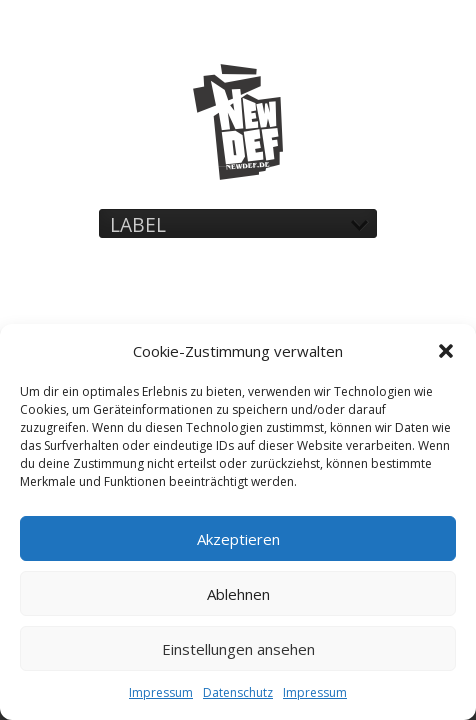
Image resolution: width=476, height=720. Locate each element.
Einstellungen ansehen (238, 649)
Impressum (161, 692)
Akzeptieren (238, 539)
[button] (446, 351)
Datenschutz (238, 692)
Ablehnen (238, 594)
